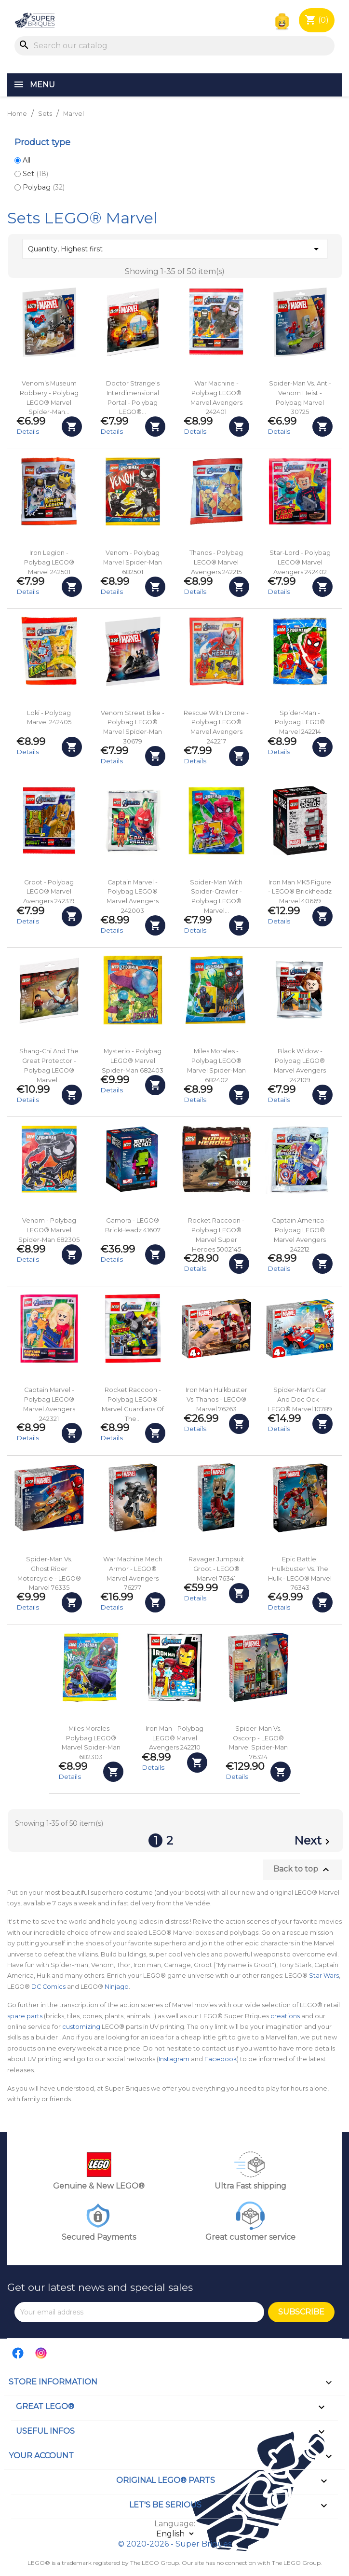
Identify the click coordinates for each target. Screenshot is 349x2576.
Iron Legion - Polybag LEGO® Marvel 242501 (49, 562)
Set (35, 173)
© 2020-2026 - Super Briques (174, 2543)
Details (27, 431)
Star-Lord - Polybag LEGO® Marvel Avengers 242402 (300, 562)
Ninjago (117, 1986)
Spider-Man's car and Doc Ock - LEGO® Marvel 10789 (300, 1399)
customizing (81, 2026)
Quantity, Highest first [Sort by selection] (175, 249)
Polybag (44, 187)
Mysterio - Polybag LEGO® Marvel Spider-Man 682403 (132, 1060)
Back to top (302, 1869)
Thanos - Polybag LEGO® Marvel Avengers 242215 (216, 562)
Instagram (174, 2059)
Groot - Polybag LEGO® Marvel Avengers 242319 (49, 892)
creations (285, 2016)
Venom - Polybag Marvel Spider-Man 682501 (132, 562)
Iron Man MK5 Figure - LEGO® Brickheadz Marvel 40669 (300, 892)
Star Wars (324, 1975)
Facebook (220, 2059)
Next (313, 1841)
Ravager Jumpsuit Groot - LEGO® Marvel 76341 (216, 1569)
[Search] (174, 45)
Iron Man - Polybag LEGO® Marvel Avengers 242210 (174, 1738)
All (26, 160)
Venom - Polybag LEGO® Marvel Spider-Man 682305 (49, 1230)
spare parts (24, 2016)
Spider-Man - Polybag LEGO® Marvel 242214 (300, 722)
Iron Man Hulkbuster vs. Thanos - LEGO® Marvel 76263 (216, 1399)
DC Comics (48, 1986)
